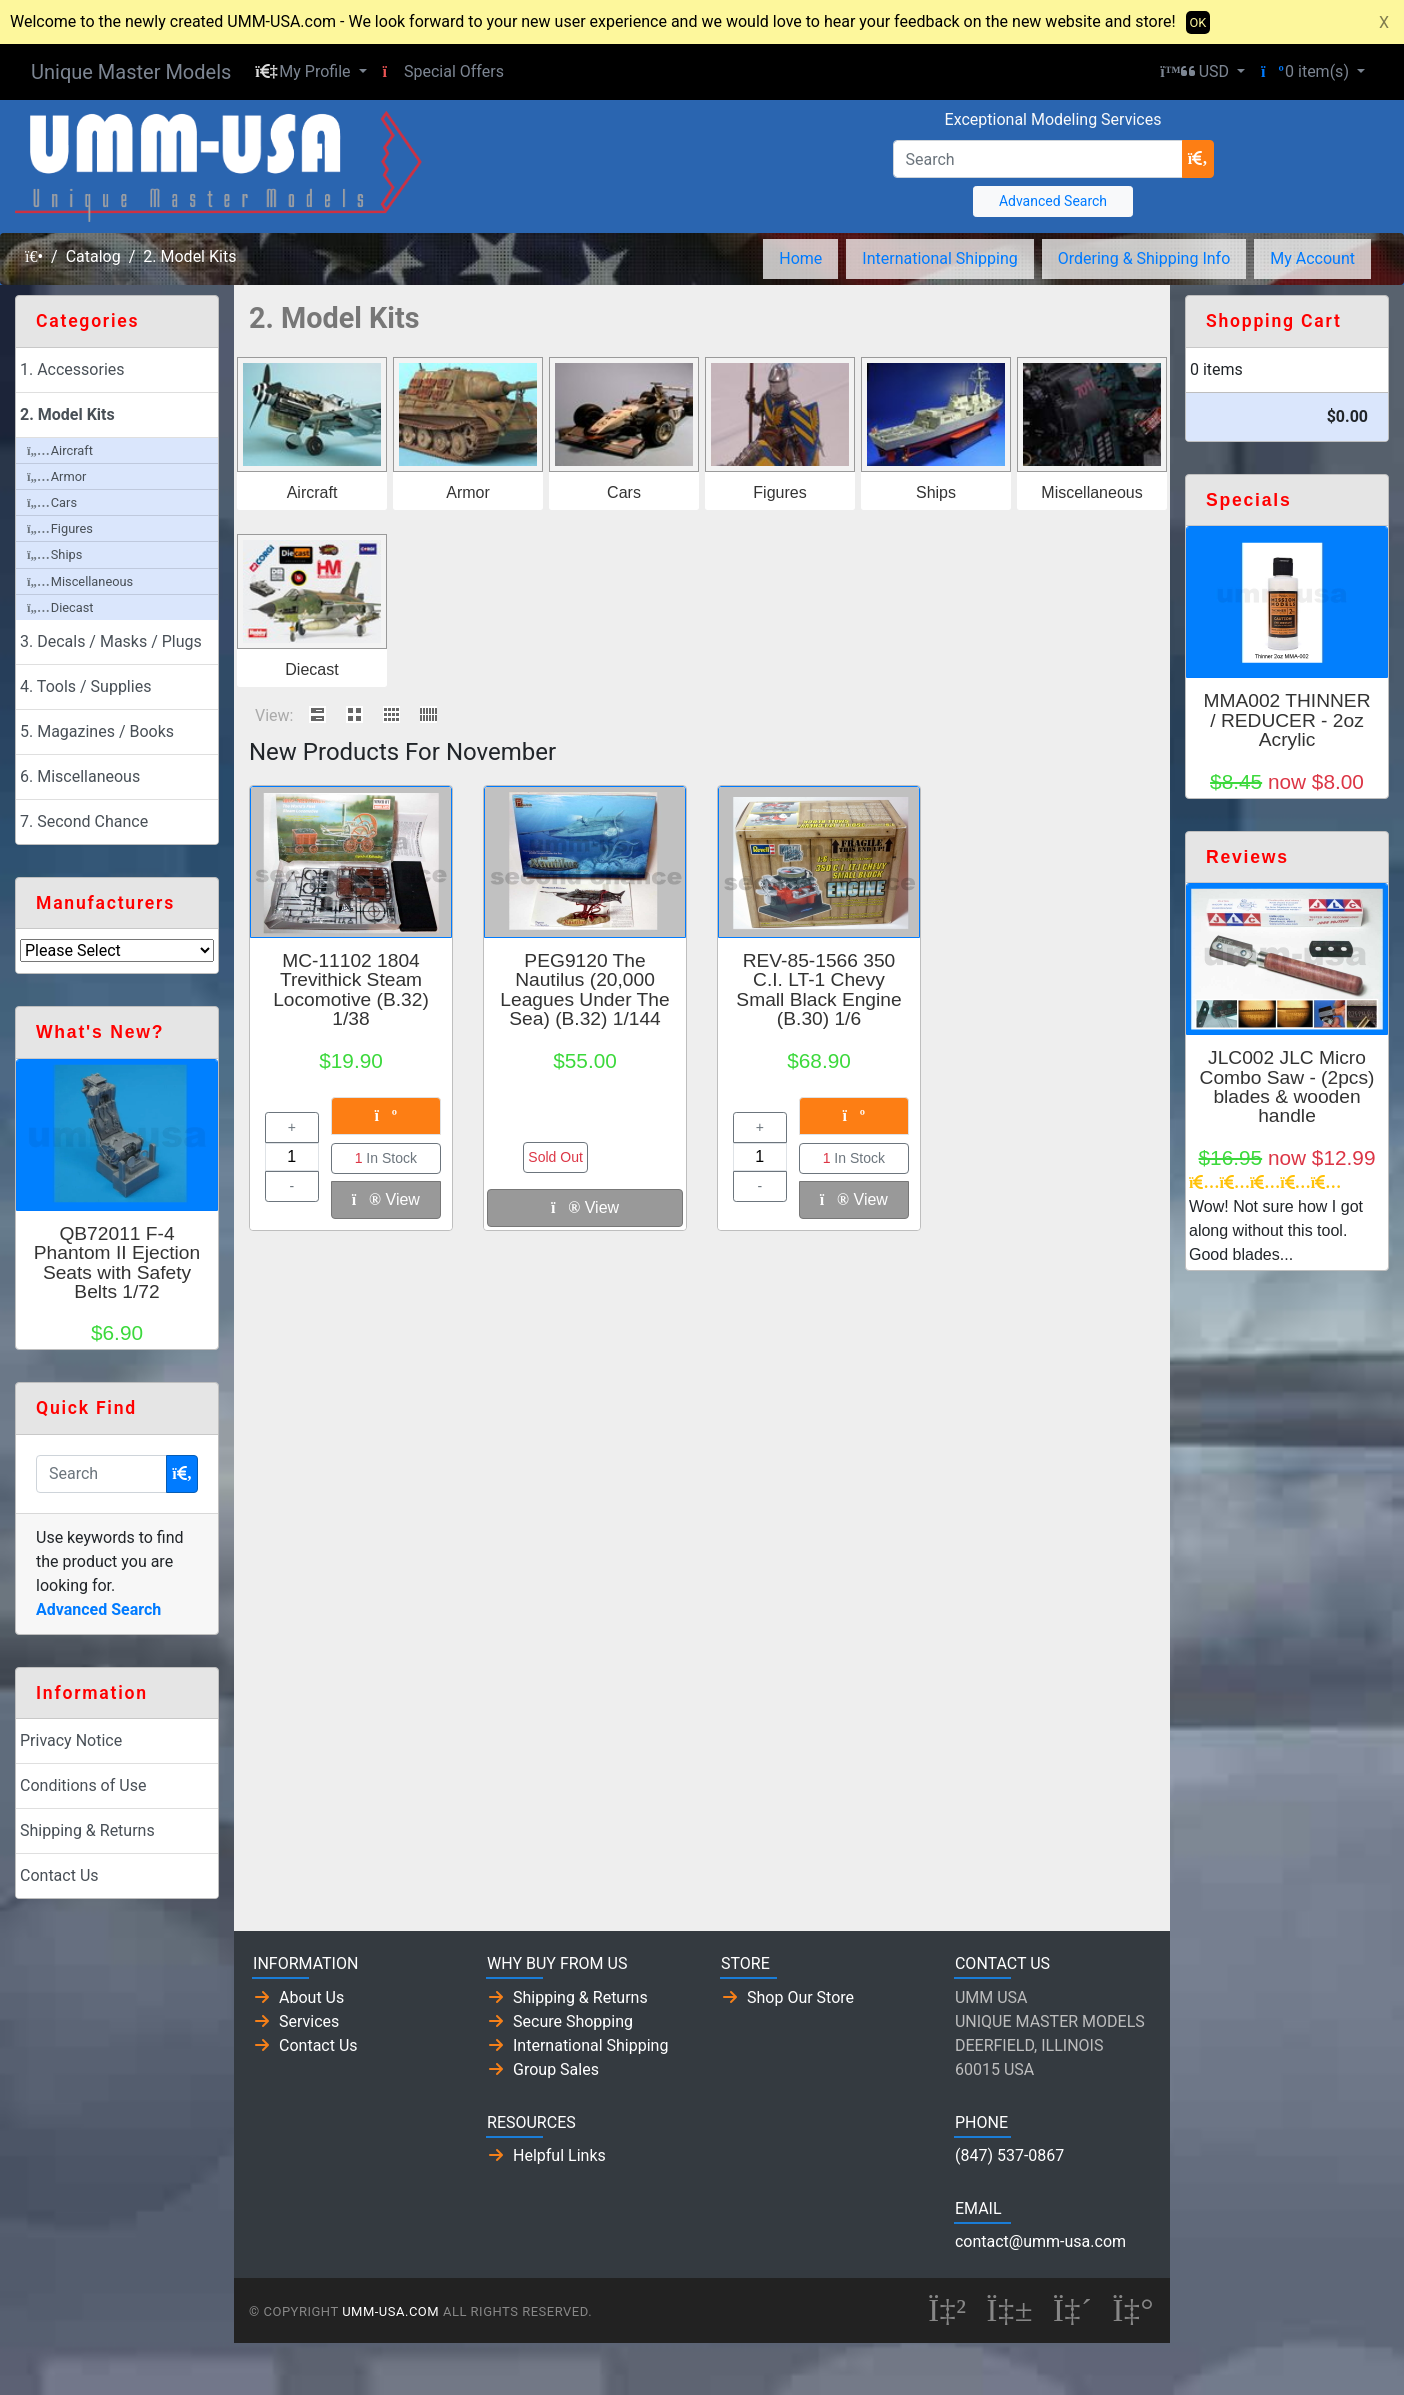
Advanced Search (1053, 201)
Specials (1248, 500)
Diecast (311, 669)
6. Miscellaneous (80, 776)
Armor (468, 492)
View (386, 1199)
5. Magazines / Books (97, 731)
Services (309, 2021)
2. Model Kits (189, 256)
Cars (624, 492)
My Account (1312, 258)
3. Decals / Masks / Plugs (111, 641)
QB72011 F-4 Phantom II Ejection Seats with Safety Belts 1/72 (117, 1262)
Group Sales (556, 2069)
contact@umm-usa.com (1040, 2241)
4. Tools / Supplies (85, 686)
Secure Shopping (573, 2021)
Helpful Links (559, 2155)
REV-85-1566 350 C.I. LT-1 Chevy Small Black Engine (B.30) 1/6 (818, 989)
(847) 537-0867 (1009, 2155)
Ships (936, 492)
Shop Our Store (800, 1997)
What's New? (100, 1032)
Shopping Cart (1274, 321)
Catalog (93, 256)
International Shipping (939, 258)
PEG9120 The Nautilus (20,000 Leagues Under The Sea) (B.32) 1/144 (584, 989)
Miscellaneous (1091, 492)
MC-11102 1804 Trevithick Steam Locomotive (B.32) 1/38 (351, 989)
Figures (779, 492)
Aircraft (312, 492)
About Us (311, 1997)
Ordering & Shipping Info (1144, 258)
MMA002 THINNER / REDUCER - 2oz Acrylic (1286, 719)
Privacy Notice (71, 1740)
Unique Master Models (131, 72)
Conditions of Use (83, 1785)
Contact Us (59, 1875)
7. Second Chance (84, 821)
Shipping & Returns (87, 1830)
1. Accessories (72, 369)
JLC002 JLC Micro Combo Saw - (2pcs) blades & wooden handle (1287, 1086)
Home (800, 258)
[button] (310, 72)
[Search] (1038, 159)
